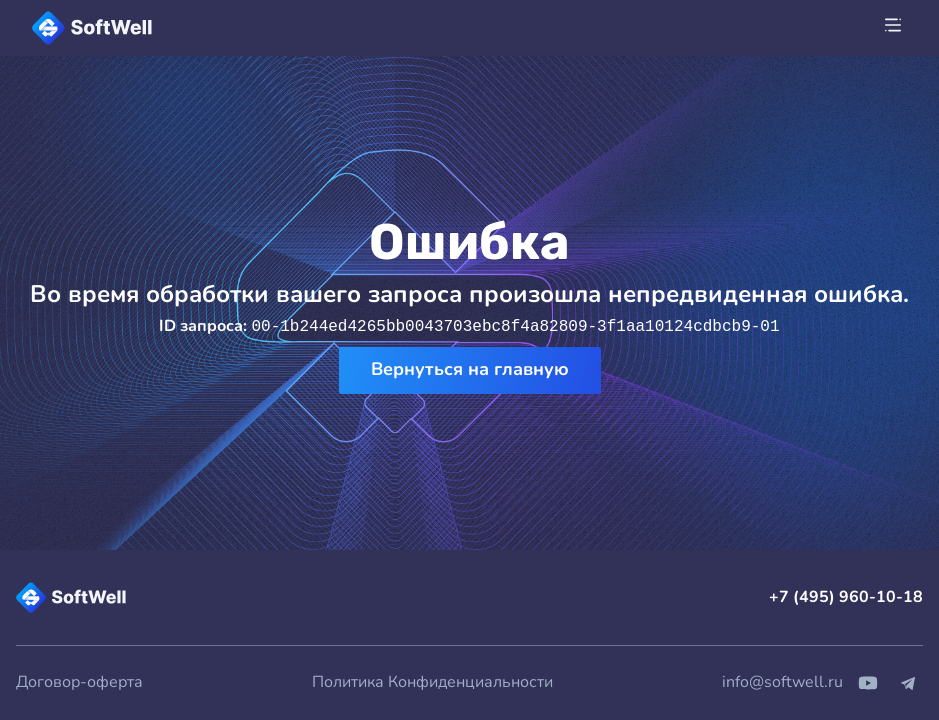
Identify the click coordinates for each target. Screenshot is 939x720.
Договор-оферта (79, 682)
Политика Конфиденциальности (432, 682)
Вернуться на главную (470, 369)
